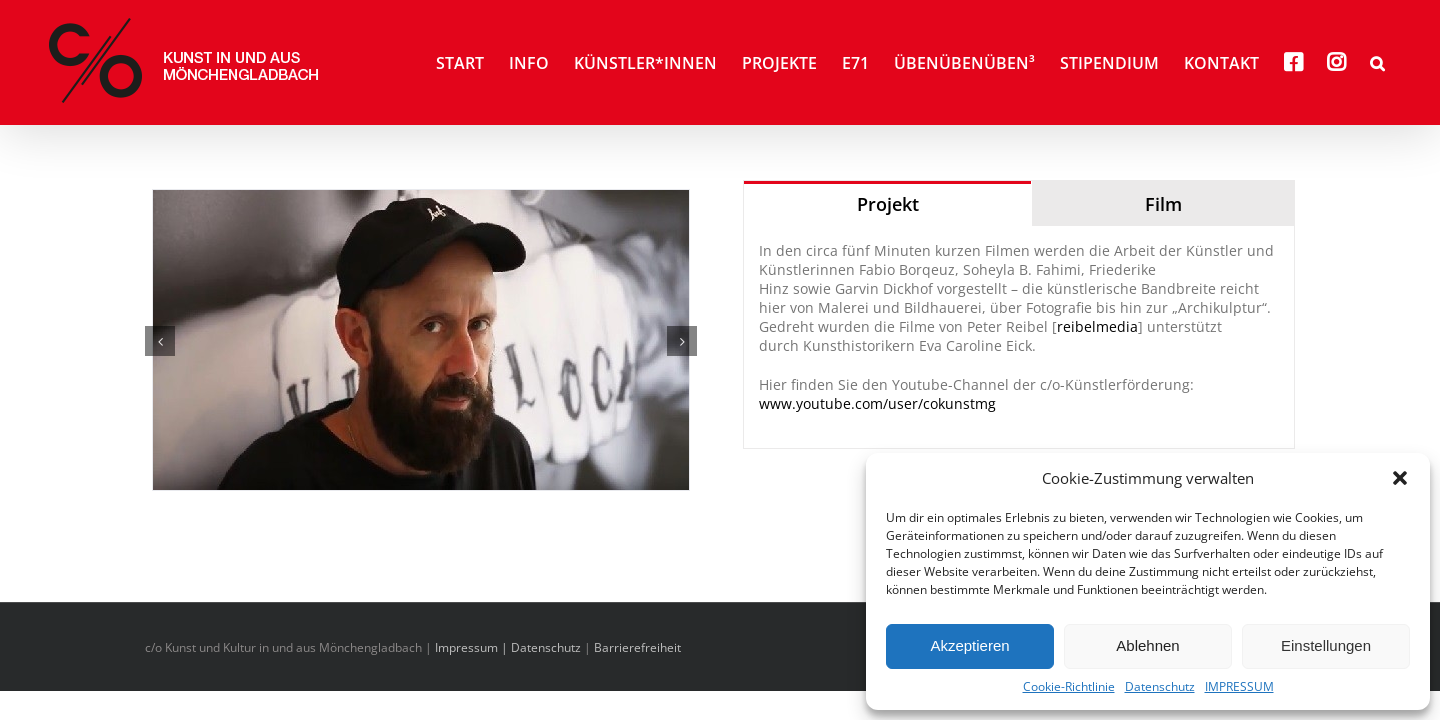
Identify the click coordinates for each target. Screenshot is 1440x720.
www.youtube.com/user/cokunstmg (877, 403)
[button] (1400, 478)
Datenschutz (1160, 687)
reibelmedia (1097, 326)
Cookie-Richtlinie (1069, 687)
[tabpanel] (1019, 337)
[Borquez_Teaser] (421, 338)
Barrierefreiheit (637, 647)
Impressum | (473, 647)
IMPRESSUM (1239, 687)
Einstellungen (1326, 645)
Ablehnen (1147, 645)
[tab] (887, 203)
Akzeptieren (969, 645)
